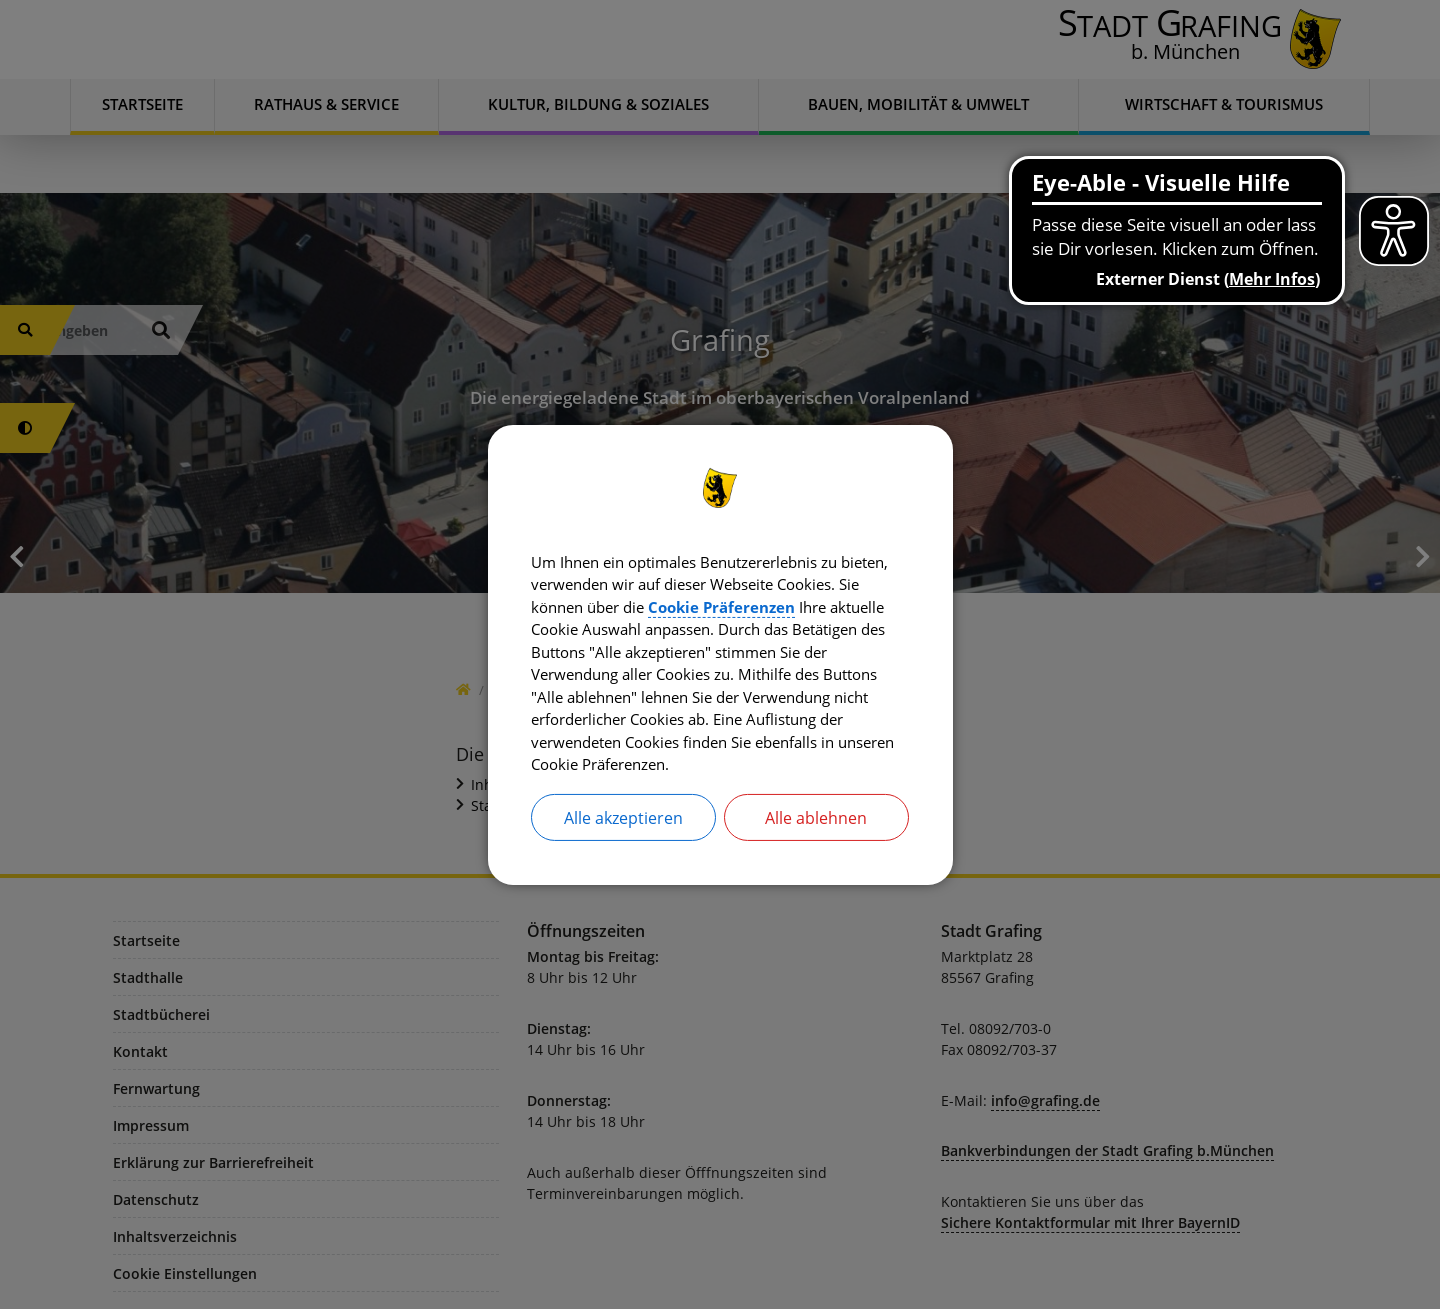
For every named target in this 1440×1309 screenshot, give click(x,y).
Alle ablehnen (816, 825)
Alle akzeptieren (623, 825)
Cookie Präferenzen (829, 603)
